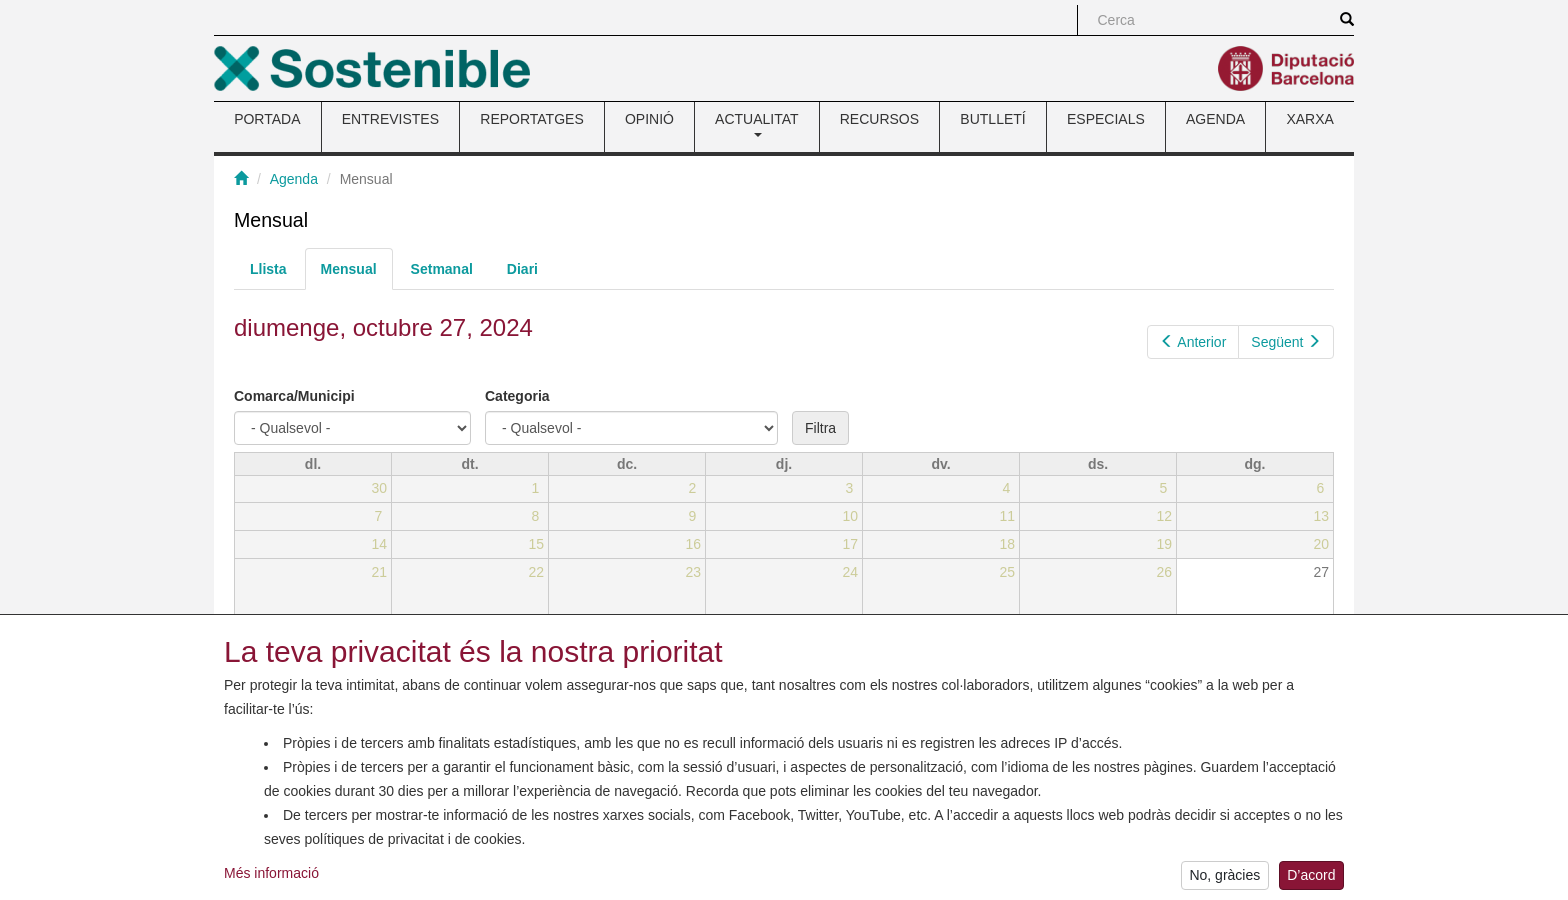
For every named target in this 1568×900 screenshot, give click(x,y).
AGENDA (1215, 119)
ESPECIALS (1106, 119)
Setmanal (442, 269)
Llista (268, 269)
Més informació (271, 885)
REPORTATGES (531, 119)
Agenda (294, 179)
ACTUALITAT (757, 124)
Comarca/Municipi (294, 396)
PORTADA (267, 119)
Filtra (820, 428)
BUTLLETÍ (992, 119)
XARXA (1309, 119)
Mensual (357, 274)
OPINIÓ (649, 119)
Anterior (1193, 342)
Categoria (517, 396)
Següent (1286, 342)
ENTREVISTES (390, 119)
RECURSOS (879, 119)
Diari (522, 269)
